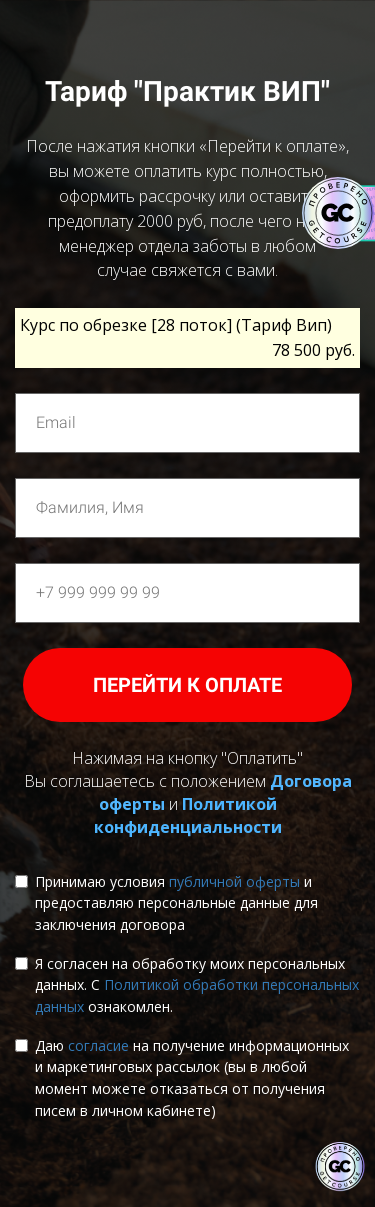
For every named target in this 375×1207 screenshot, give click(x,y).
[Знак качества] (340, 1167)
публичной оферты (234, 881)
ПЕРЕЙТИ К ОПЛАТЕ (187, 685)
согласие (98, 1045)
